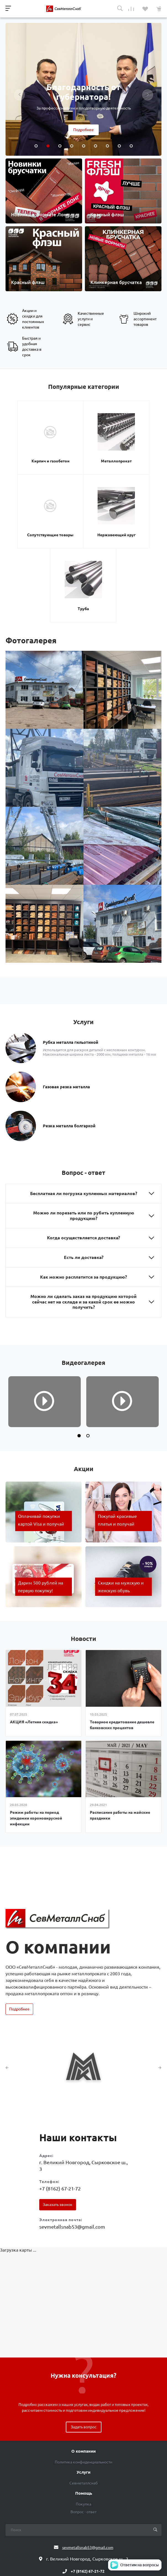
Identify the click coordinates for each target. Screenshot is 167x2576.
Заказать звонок (57, 2113)
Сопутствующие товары (135, 451)
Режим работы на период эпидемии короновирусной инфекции (36, 1727)
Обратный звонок (83, 2495)
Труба (109, 516)
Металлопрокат (83, 449)
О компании (83, 2360)
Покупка (83, 2412)
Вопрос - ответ (83, 2420)
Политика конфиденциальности (83, 2370)
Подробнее (83, 130)
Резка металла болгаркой (69, 1033)
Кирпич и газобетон (32, 449)
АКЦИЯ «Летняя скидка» (34, 1630)
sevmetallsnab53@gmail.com (72, 2135)
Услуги (83, 2381)
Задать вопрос (83, 2335)
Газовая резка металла (66, 994)
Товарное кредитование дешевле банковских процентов (122, 1633)
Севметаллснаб (83, 2391)
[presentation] (19, 94)
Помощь (83, 2402)
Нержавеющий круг (57, 516)
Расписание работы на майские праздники (120, 1724)
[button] (79, 1344)
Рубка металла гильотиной (70, 950)
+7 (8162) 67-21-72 (60, 2097)
